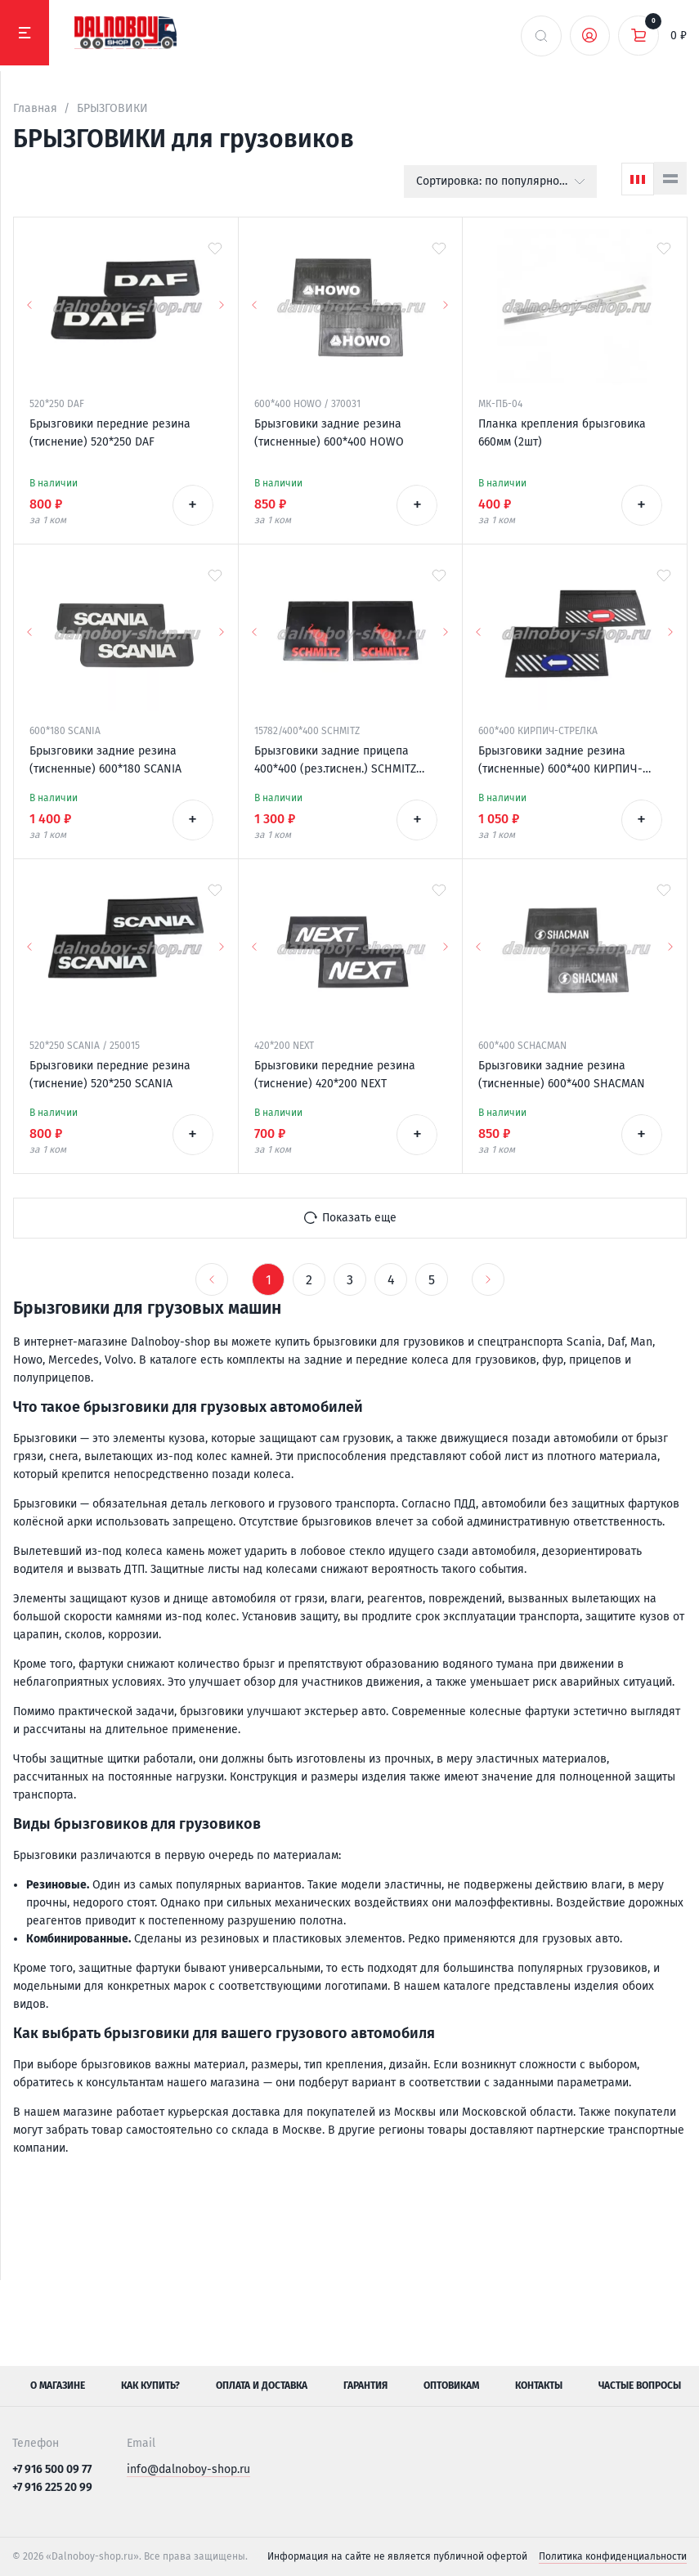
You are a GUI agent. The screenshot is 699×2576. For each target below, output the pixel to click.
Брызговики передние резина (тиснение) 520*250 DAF (109, 433)
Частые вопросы (639, 2385)
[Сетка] (637, 179)
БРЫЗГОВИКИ (112, 108)
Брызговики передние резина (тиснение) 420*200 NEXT (334, 1075)
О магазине (57, 2385)
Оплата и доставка (261, 2385)
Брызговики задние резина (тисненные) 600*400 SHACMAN (561, 1075)
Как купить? (150, 2385)
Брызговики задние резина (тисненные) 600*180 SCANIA (105, 760)
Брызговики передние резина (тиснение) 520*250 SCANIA (109, 1075)
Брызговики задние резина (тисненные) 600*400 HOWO (329, 433)
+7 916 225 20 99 (52, 2487)
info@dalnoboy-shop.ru (188, 2469)
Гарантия (365, 2385)
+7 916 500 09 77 (52, 2469)
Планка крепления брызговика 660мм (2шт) (562, 433)
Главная (35, 108)
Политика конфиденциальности (613, 2556)
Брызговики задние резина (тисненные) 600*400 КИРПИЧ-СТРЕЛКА (560, 761)
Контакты (538, 2385)
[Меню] (24, 32)
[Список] (670, 178)
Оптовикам (451, 2385)
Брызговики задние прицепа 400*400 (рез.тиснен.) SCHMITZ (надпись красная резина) (335, 761)
